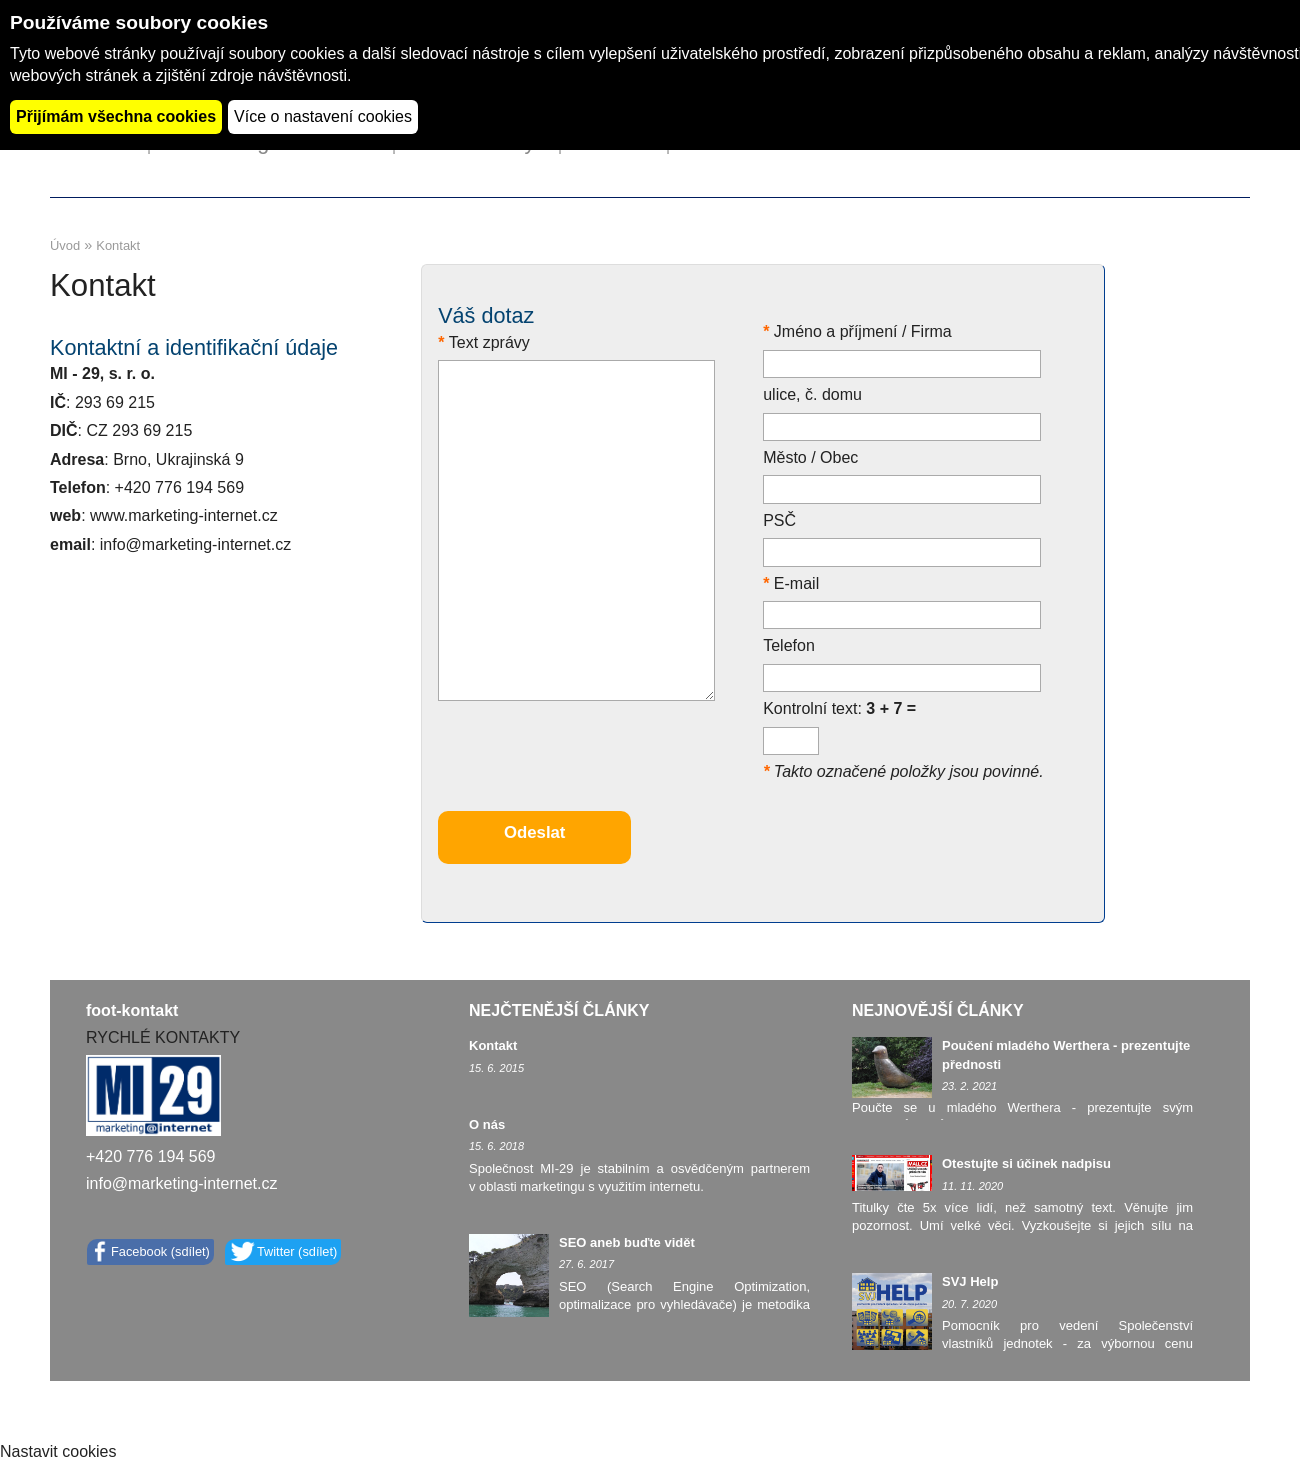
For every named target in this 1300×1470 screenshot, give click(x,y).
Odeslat (535, 832)
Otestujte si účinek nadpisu (1026, 1163)
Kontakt (493, 1045)
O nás (487, 1124)
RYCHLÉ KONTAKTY (163, 1037)
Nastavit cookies (58, 1451)
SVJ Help (970, 1281)
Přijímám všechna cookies (116, 116)
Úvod (65, 245)
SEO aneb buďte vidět (627, 1242)
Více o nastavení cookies (323, 116)
